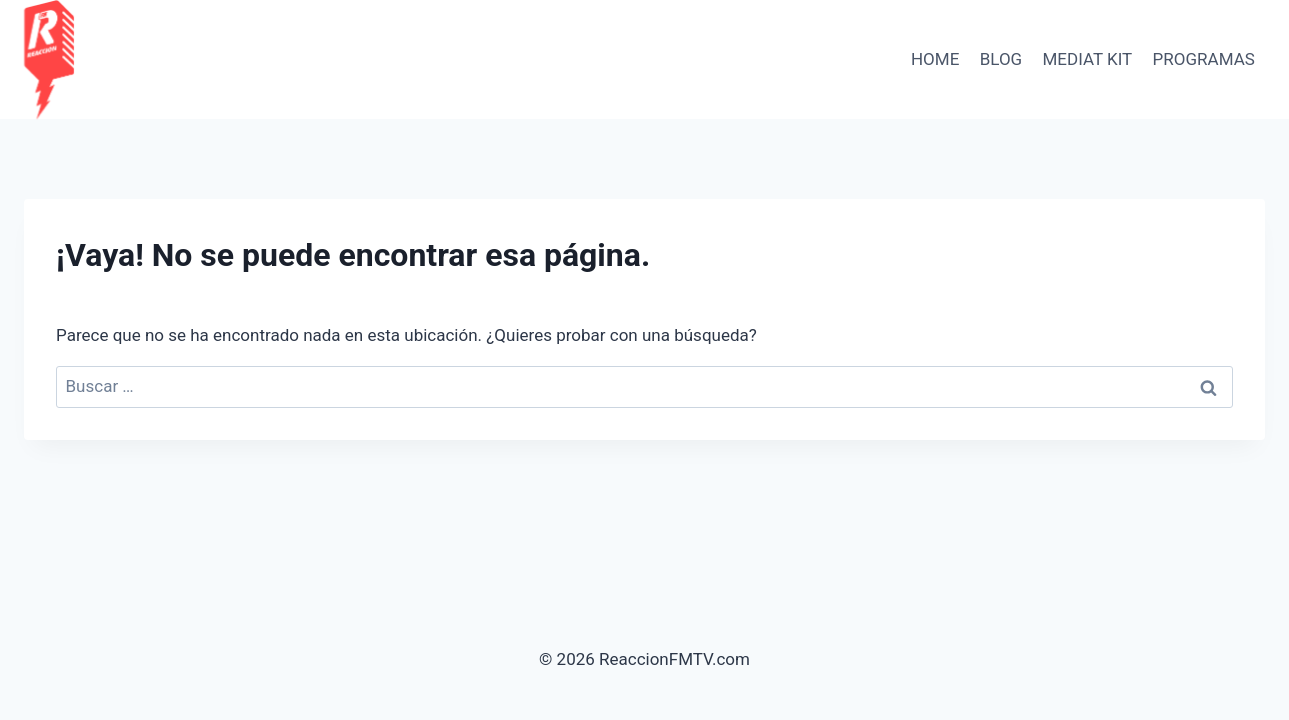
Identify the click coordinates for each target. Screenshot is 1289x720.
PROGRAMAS (1204, 59)
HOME (935, 59)
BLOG (1001, 59)
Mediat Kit (1088, 59)
